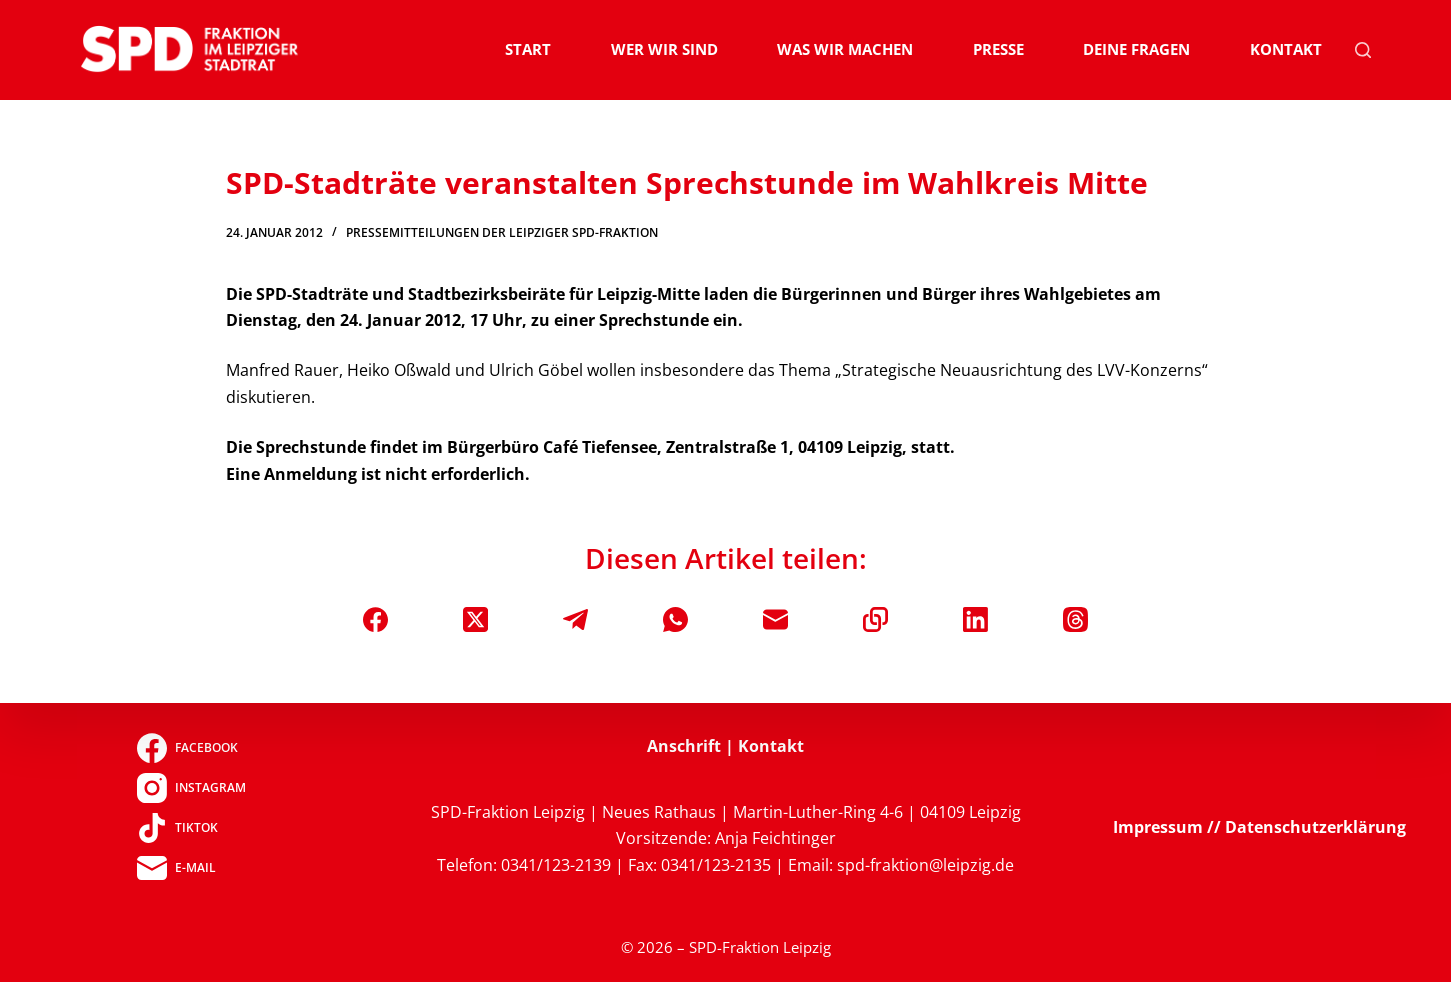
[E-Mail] (775, 619)
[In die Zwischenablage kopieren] (875, 619)
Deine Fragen (1136, 49)
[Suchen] (1363, 50)
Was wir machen (845, 49)
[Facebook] (375, 619)
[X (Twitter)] (475, 619)
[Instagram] (191, 788)
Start (528, 49)
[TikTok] (191, 828)
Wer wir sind (664, 49)
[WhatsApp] (675, 619)
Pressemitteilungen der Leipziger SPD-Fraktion (502, 232)
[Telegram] (575, 619)
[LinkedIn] (975, 619)
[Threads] (1075, 619)
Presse (998, 49)
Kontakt (1286, 49)
